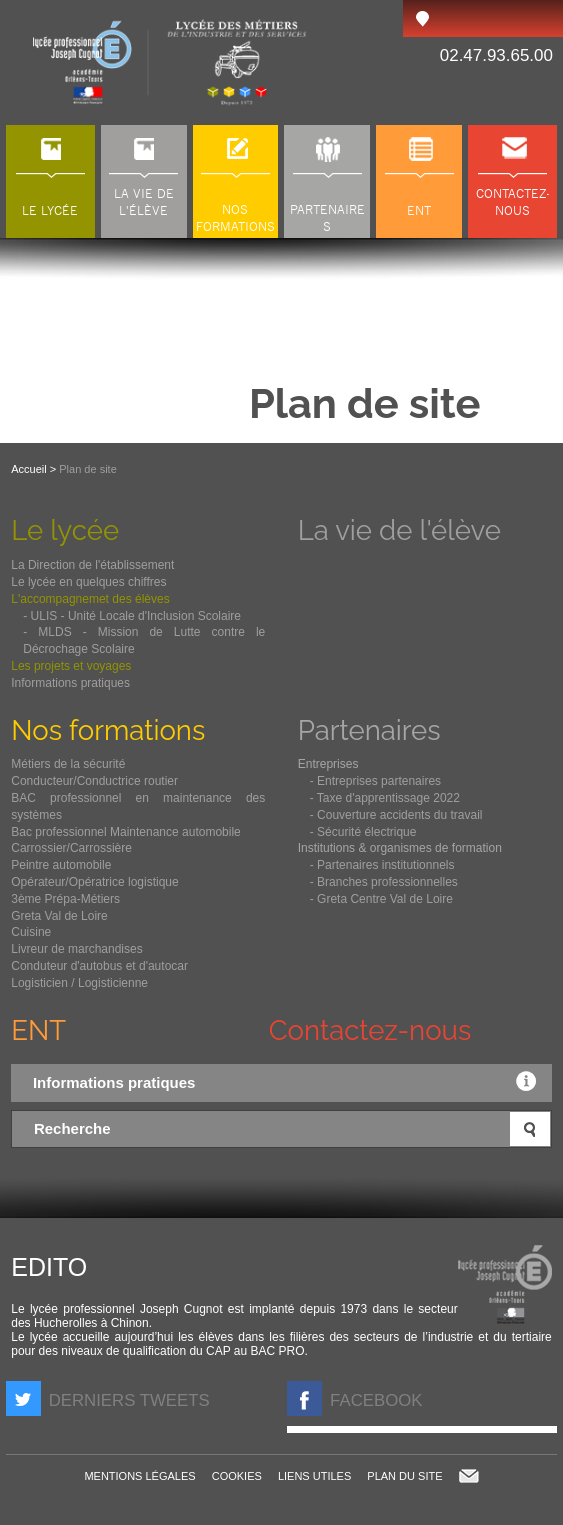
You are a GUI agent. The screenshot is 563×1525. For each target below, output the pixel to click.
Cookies (237, 1476)
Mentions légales (139, 1476)
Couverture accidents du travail (399, 815)
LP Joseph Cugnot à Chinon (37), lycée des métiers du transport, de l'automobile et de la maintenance (171, 62)
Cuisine (31, 932)
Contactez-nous (370, 1030)
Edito (49, 1267)
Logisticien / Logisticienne (79, 983)
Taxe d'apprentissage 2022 (388, 798)
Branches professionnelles (387, 882)
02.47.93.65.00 (496, 55)
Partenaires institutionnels (385, 865)
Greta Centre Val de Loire (385, 899)
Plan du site (404, 1476)
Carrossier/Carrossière (71, 848)
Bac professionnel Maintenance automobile (125, 832)
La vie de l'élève (399, 530)
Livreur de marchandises (76, 949)
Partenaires (369, 730)
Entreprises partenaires (379, 781)
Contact (469, 1476)
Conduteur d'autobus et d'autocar (99, 966)
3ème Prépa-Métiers (65, 899)
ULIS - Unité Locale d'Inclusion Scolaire (136, 616)
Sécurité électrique (366, 832)
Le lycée (65, 530)
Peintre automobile (61, 865)
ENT (38, 1030)
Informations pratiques (289, 1081)
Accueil (28, 469)
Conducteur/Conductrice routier (94, 781)
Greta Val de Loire (59, 916)
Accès (422, 18)
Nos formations (108, 730)
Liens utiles (314, 1476)
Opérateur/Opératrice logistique (94, 882)
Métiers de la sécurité (68, 764)
